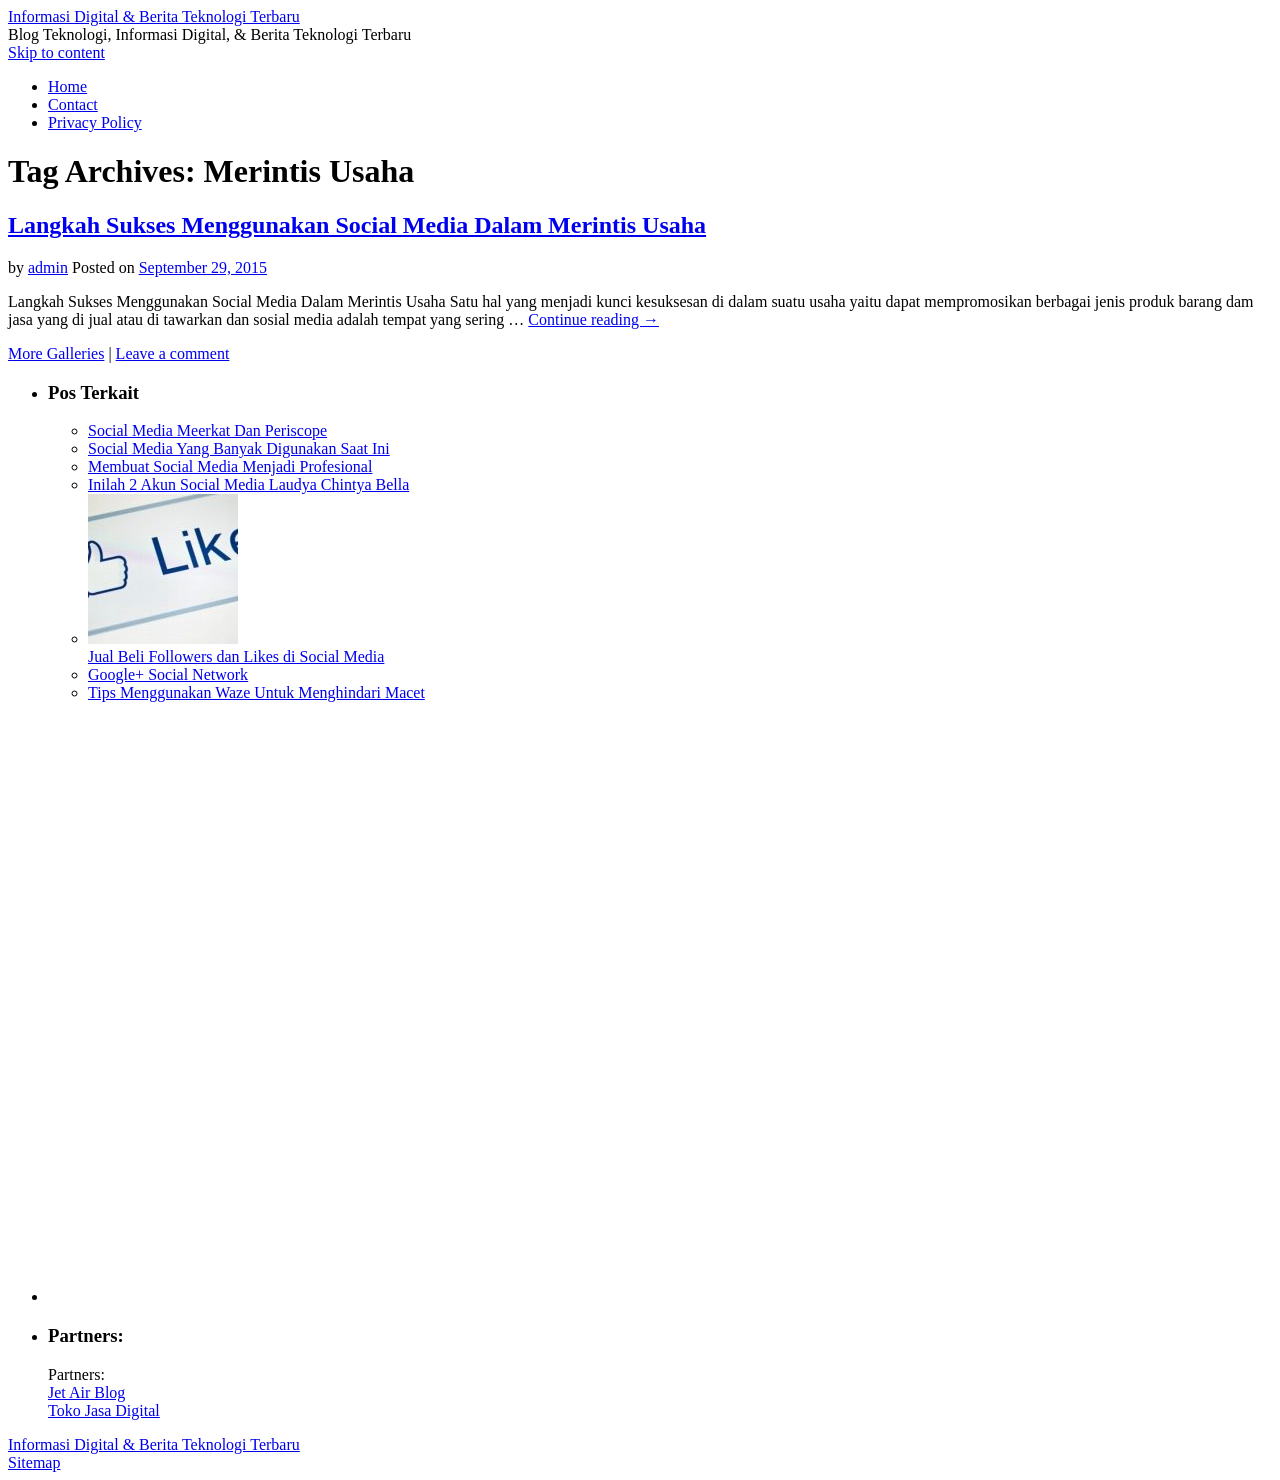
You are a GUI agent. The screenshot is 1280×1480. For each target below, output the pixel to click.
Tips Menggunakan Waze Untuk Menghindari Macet (256, 692)
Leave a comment (173, 353)
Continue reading (593, 319)
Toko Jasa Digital (104, 1410)
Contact (73, 104)
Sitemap (34, 1462)
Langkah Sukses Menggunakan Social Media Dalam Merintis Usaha (357, 225)
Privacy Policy (95, 122)
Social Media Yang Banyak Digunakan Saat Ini (239, 448)
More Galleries (56, 353)
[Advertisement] (660, 1002)
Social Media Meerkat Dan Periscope (207, 430)
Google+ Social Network (168, 674)
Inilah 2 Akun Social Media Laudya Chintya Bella (248, 484)
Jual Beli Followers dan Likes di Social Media (236, 656)
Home (67, 86)
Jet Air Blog (86, 1392)
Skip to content (56, 52)
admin (48, 267)
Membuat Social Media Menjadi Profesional (230, 466)
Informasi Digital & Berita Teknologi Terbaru (154, 16)
